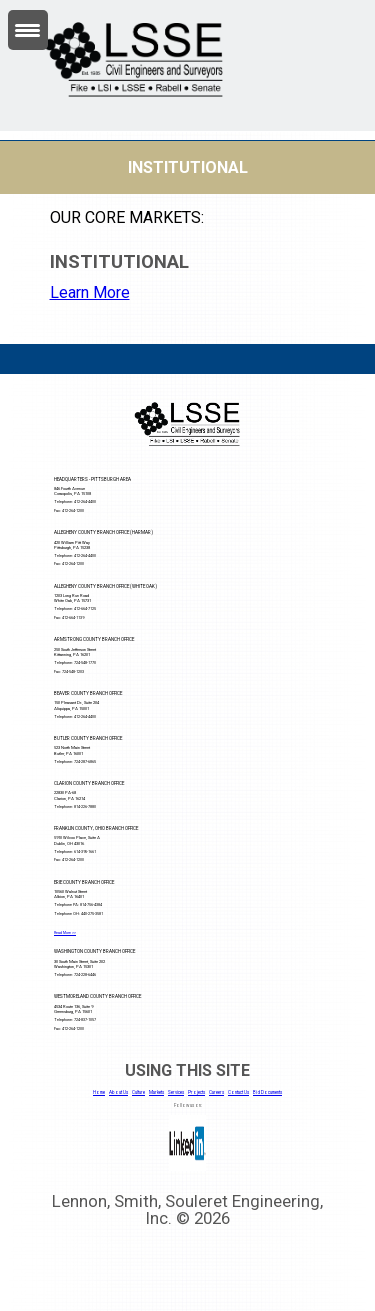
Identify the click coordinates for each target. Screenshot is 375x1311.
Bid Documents (267, 1092)
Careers (216, 1092)
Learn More (90, 292)
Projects (196, 1092)
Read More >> (65, 933)
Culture (138, 1092)
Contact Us (238, 1092)
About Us (118, 1092)
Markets (156, 1092)
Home (99, 1092)
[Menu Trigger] (28, 30)
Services (176, 1092)
